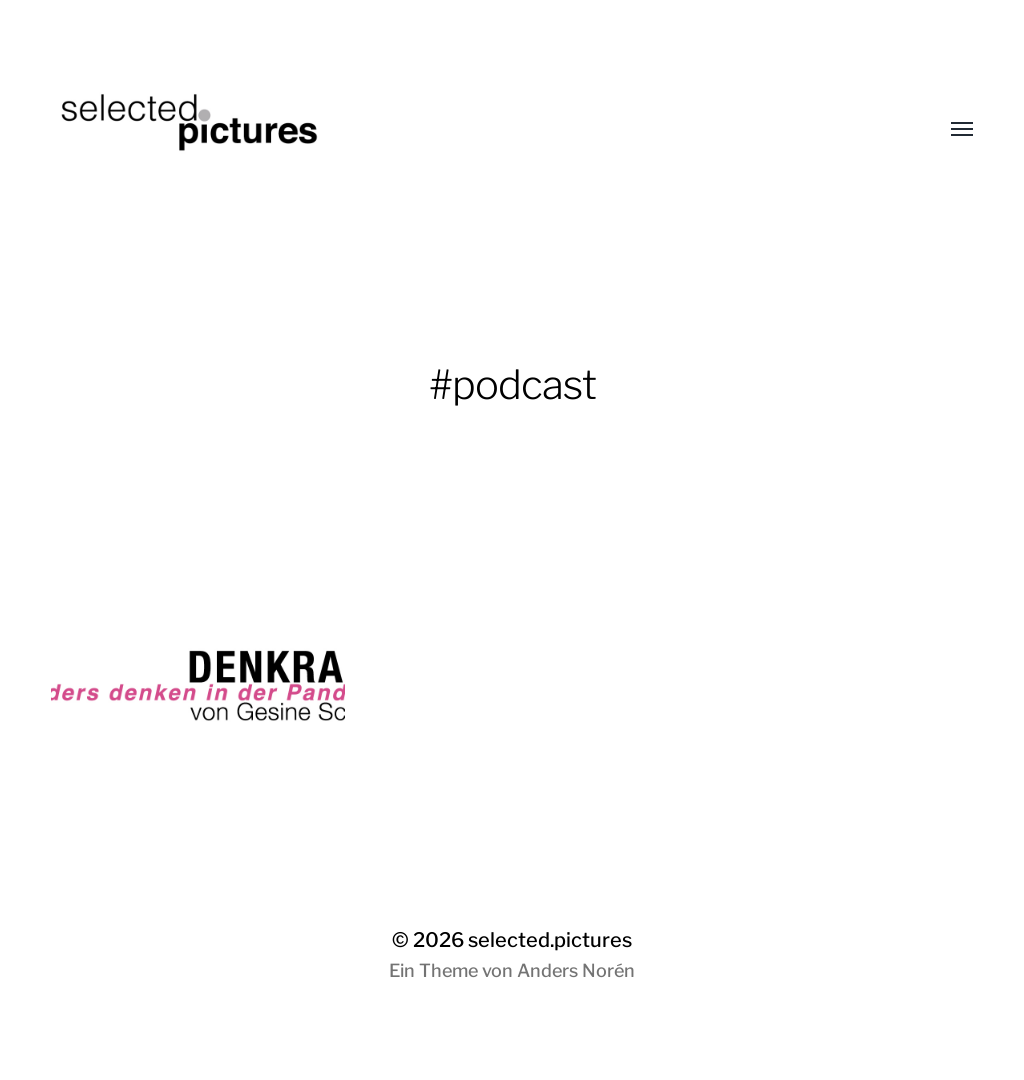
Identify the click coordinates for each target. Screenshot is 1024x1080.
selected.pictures (550, 940)
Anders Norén (576, 970)
